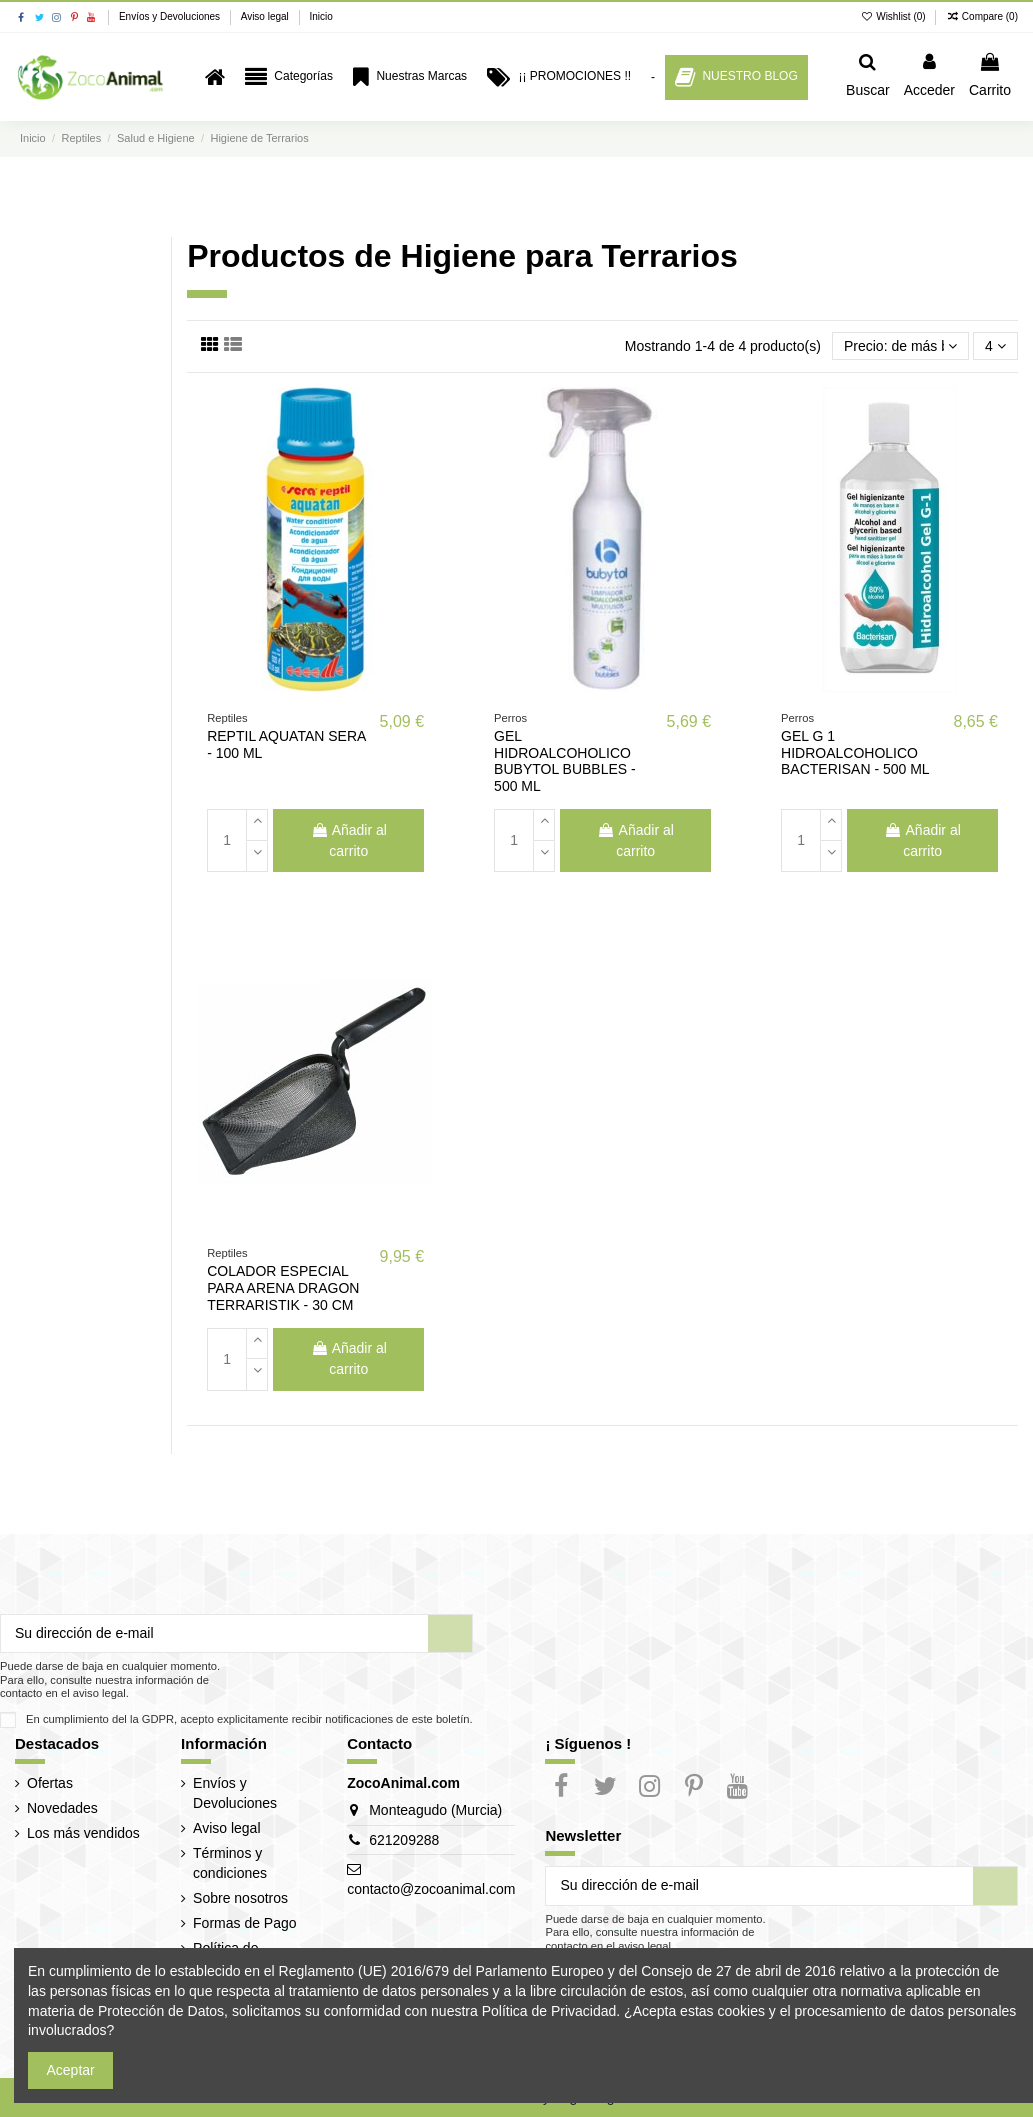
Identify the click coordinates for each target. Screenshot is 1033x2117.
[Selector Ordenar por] (900, 346)
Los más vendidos (83, 1833)
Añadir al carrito (349, 840)
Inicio (320, 16)
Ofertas (50, 1783)
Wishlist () (895, 16)
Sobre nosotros (240, 1898)
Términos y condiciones (230, 1863)
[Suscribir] (450, 1634)
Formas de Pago (245, 1923)
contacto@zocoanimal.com (431, 1889)
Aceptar (71, 2070)
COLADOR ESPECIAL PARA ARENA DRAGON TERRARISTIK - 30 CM (283, 1288)
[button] (289, 77)
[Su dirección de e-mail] (214, 1634)
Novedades (62, 1808)
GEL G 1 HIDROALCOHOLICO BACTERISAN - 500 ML (855, 753)
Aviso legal (266, 16)
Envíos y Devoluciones (171, 16)
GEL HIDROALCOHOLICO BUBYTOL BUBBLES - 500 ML (565, 761)
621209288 (404, 1840)
